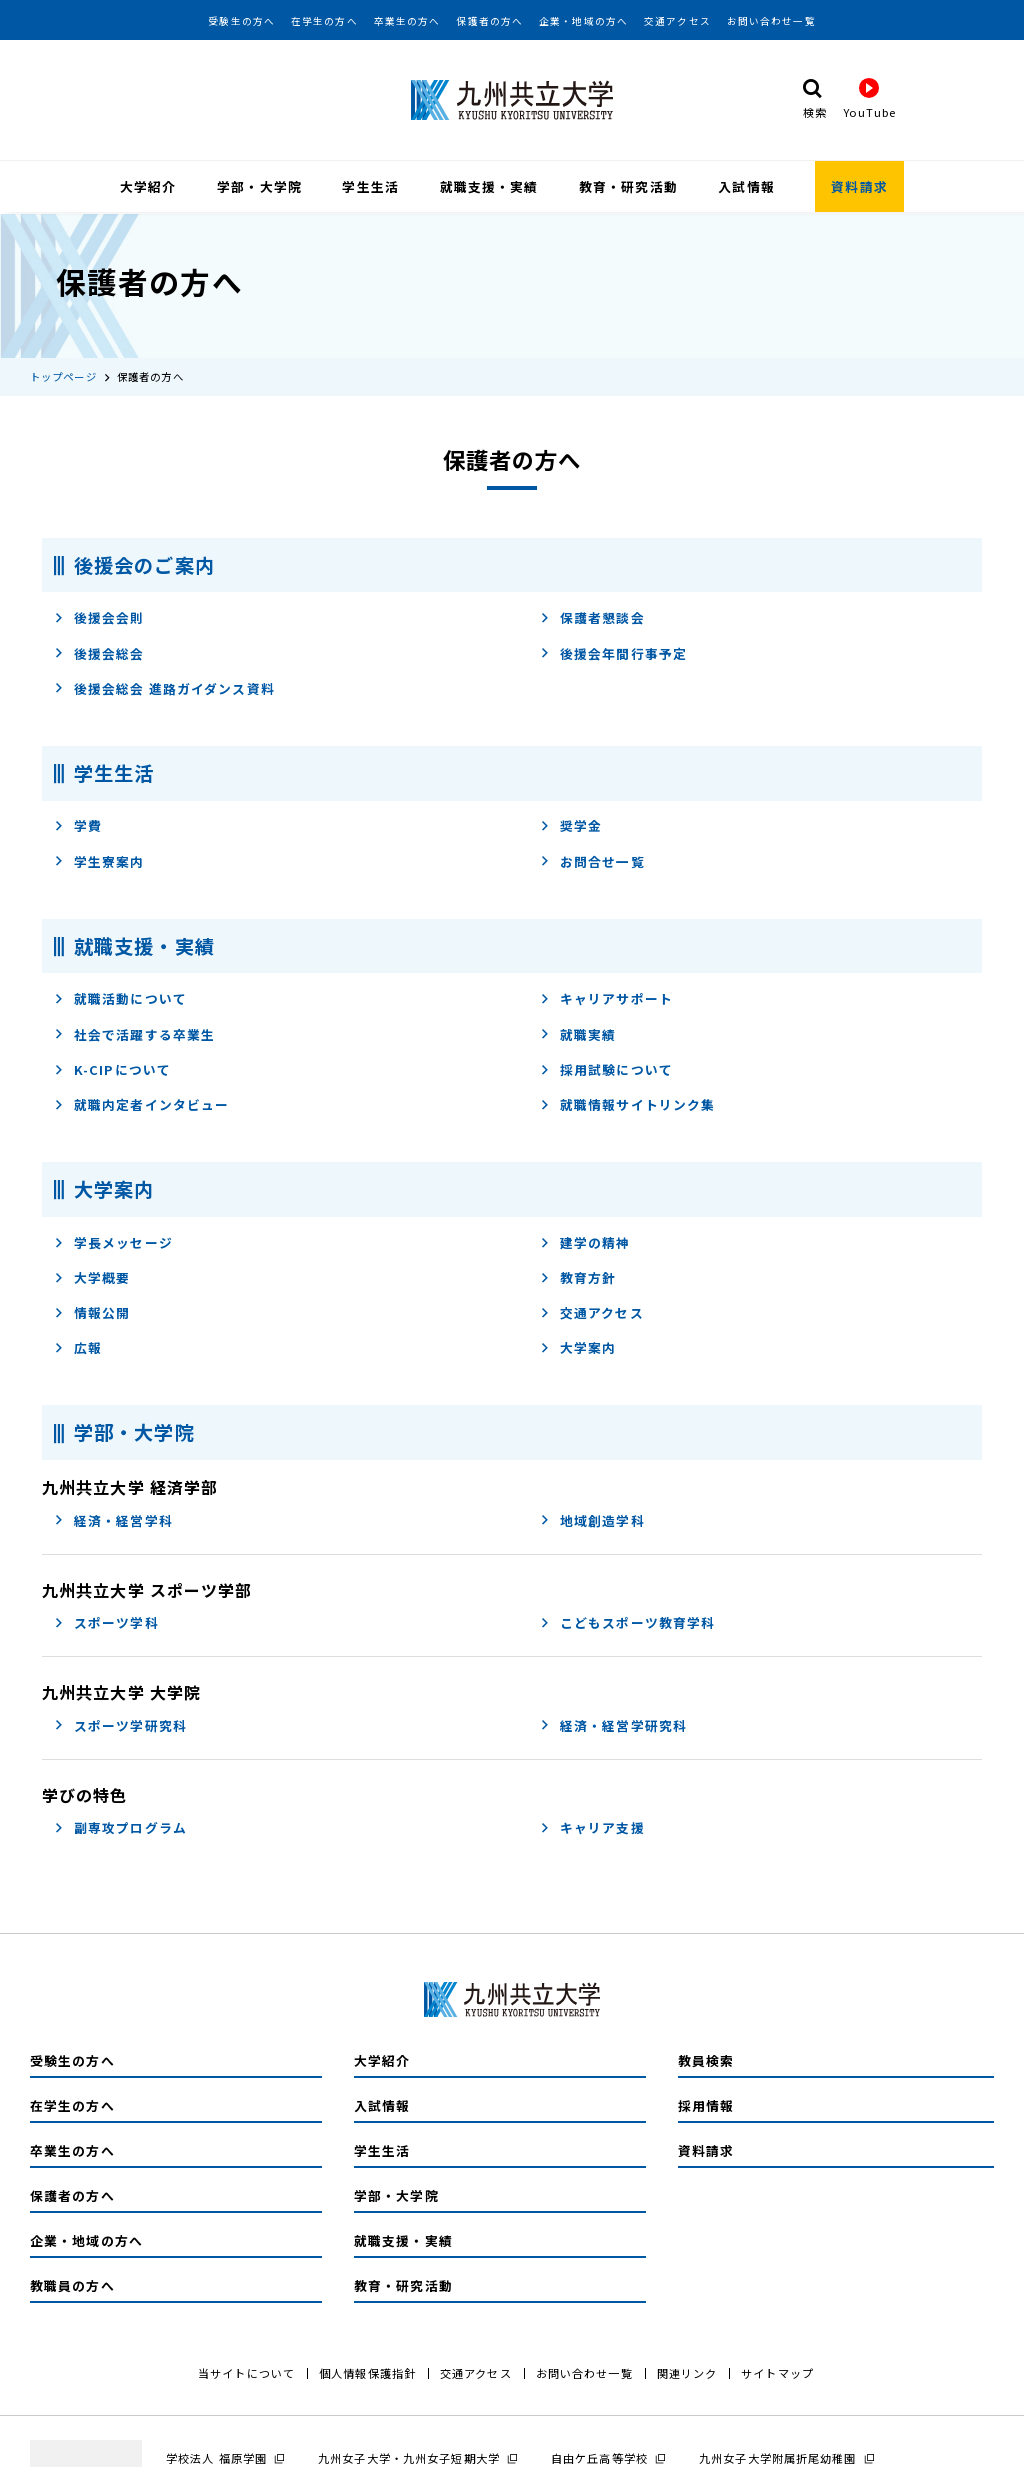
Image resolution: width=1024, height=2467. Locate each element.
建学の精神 (585, 1240)
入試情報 (746, 186)
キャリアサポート (606, 997)
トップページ (63, 374)
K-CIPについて (112, 1067)
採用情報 (706, 2103)
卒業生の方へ (407, 21)
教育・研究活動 (628, 186)
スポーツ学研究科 (120, 1723)
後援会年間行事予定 (613, 651)
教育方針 (578, 1276)
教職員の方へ (72, 2283)
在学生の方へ (324, 21)
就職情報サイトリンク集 (627, 1103)
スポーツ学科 (106, 1621)
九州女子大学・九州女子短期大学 (409, 2456)
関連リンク (687, 2371)
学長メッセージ (113, 1240)
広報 (78, 1346)
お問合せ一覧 (592, 859)
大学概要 (92, 1276)
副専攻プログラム (120, 1826)
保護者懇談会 (592, 616)
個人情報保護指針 (367, 2371)
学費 (78, 824)
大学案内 (578, 1346)
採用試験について (606, 1067)
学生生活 (370, 186)
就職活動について (120, 997)
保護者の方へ (489, 21)
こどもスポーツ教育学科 (627, 1621)
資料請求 (859, 186)
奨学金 (571, 824)
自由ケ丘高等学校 (599, 2456)
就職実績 (578, 1032)
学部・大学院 (259, 186)
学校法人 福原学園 (216, 2456)
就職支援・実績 (489, 186)
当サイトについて (246, 2371)
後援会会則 (99, 616)
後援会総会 (99, 651)
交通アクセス (677, 21)
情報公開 (92, 1311)
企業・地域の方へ (583, 21)
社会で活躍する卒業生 (134, 1032)
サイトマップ (777, 2371)
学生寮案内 (99, 859)
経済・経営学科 (113, 1518)
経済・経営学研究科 (613, 1723)
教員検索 (706, 2058)
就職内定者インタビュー (141, 1103)
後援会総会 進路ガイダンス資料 (164, 686)
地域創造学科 (592, 1518)
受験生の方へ (241, 21)
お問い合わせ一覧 (771, 21)
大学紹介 (148, 186)
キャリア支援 (592, 1826)
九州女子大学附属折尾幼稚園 (778, 2456)
